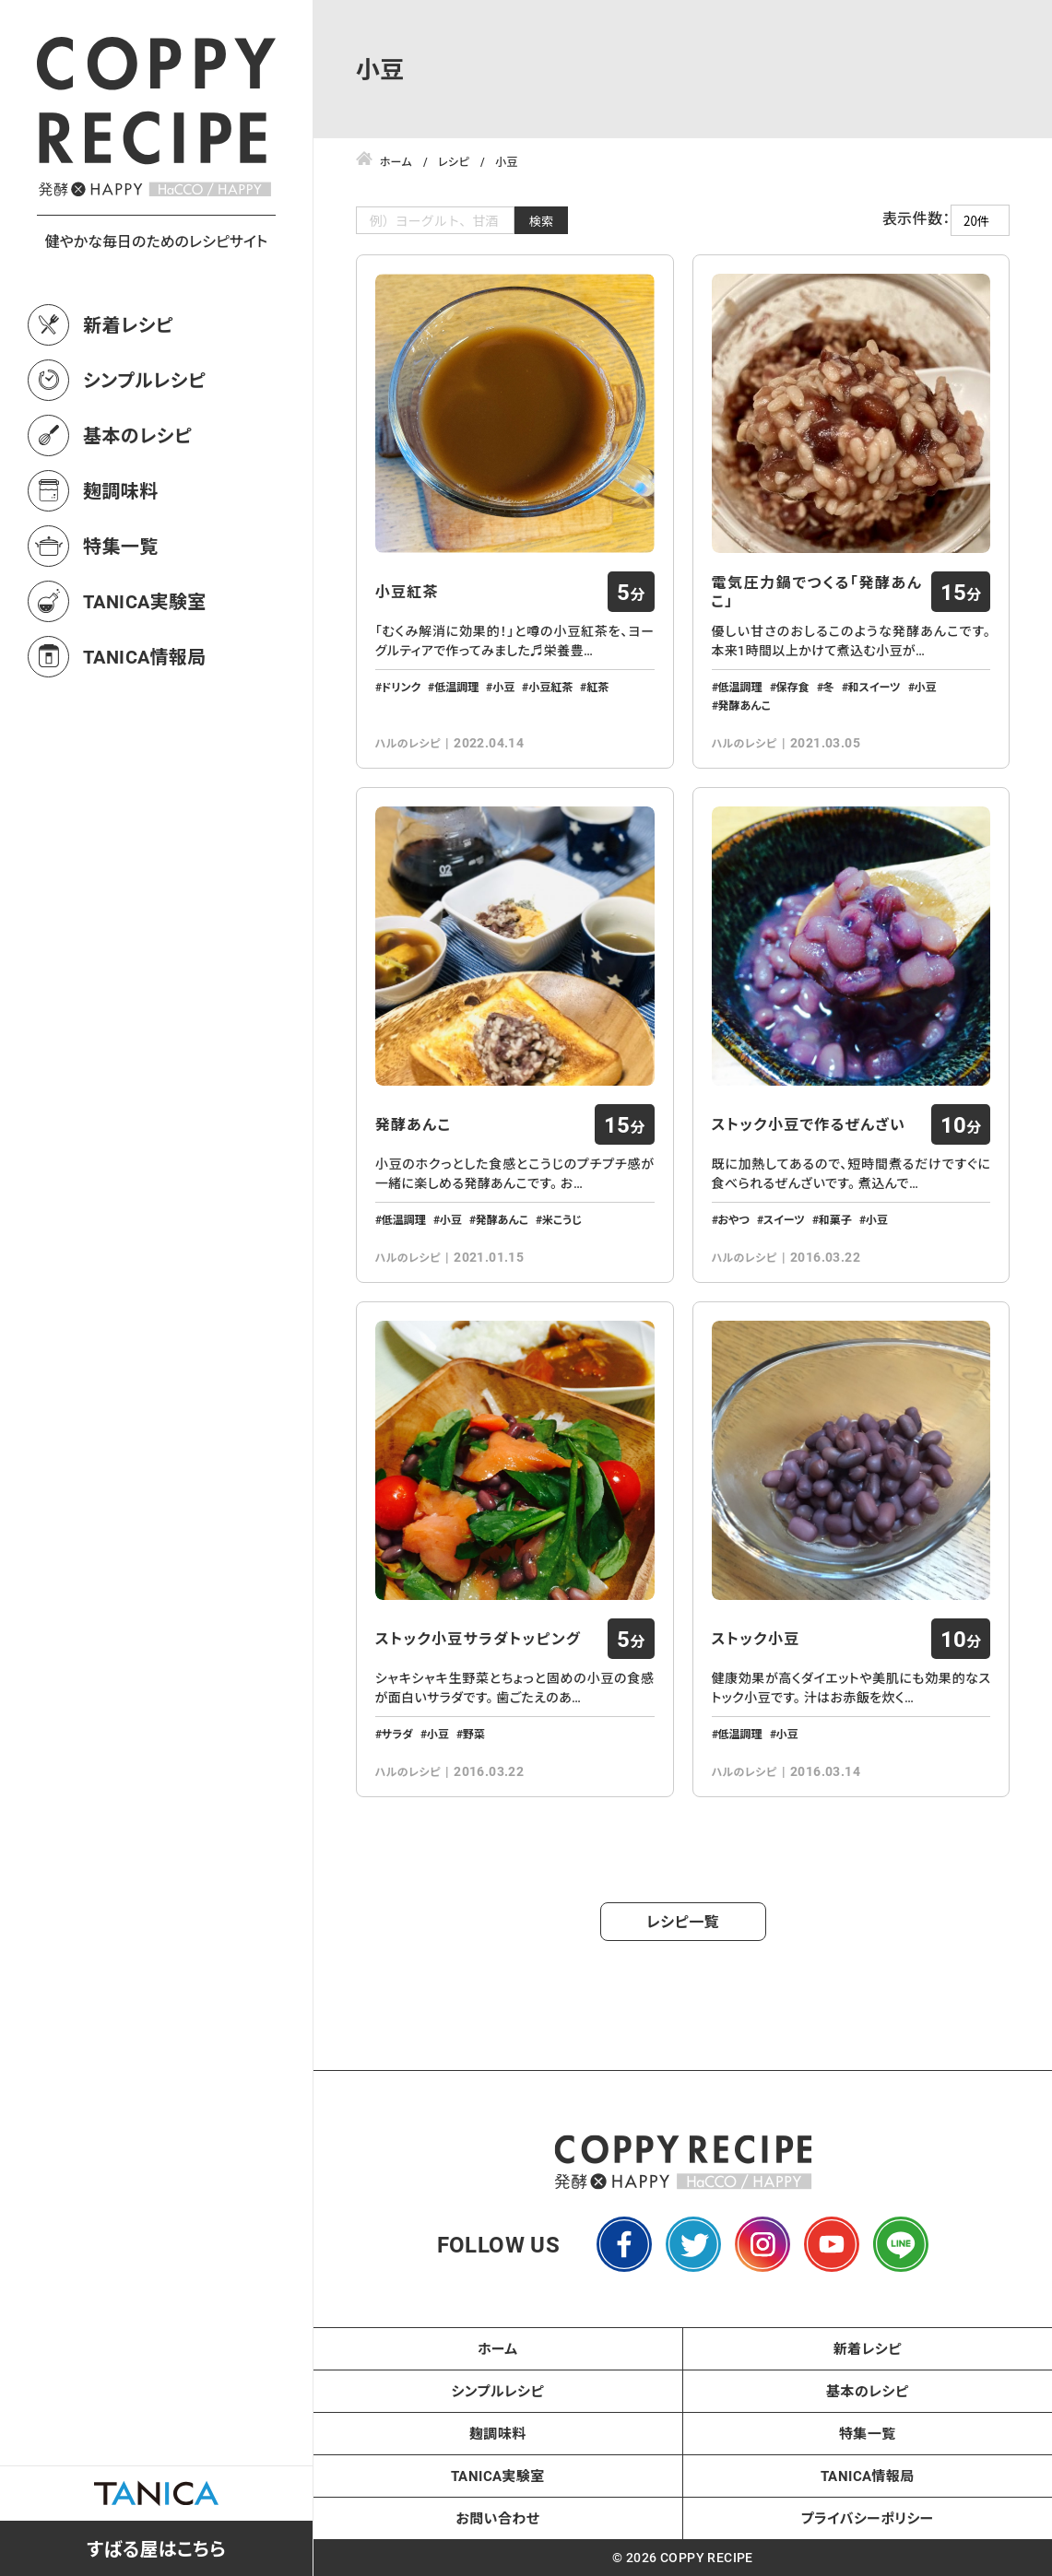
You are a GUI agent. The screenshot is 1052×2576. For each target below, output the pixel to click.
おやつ (734, 1219)
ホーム (498, 2348)
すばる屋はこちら (156, 2548)
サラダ (397, 1733)
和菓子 (835, 1219)
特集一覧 (121, 546)
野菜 (474, 1733)
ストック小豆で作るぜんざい (809, 1124)
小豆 (503, 686)
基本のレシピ (137, 435)
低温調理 (456, 686)
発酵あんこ (744, 705)
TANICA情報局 (145, 656)
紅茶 (597, 686)
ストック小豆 (756, 1638)
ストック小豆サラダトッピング (478, 1638)
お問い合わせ (497, 2518)
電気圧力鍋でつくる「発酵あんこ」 (817, 591)
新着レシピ (128, 324)
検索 (541, 220)
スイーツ (784, 1219)
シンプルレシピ (144, 380)
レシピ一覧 (682, 1921)
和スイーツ (874, 686)
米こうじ (562, 1219)
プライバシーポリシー (867, 2518)
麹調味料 (121, 490)
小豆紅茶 (407, 591)
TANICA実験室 (145, 601)
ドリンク (401, 686)
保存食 (793, 686)
